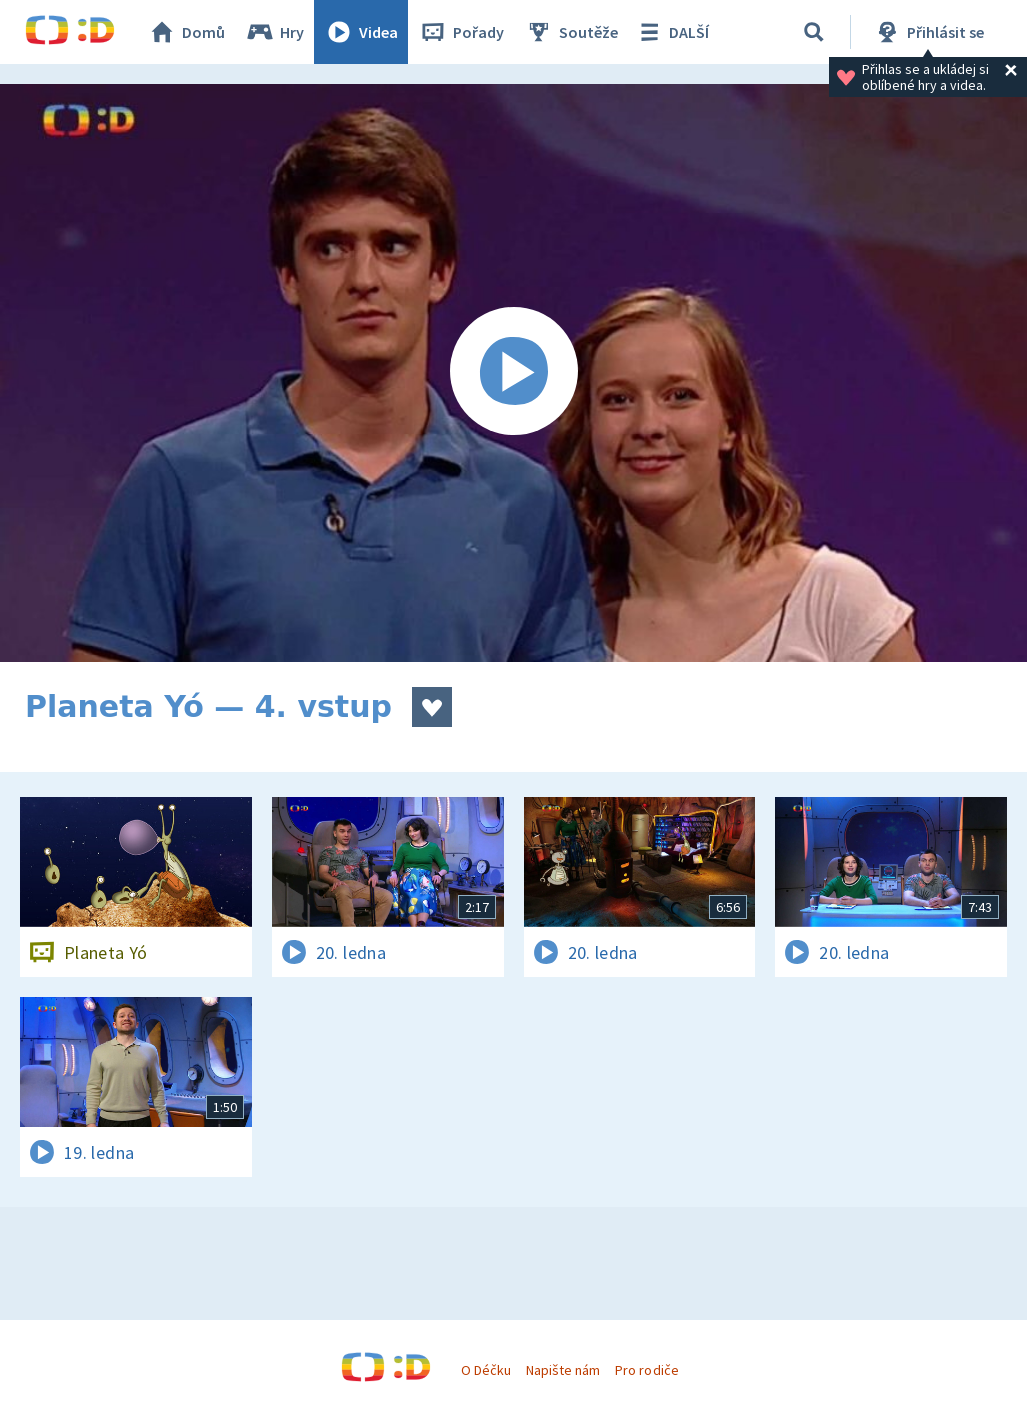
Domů (186, 32)
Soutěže (571, 32)
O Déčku (486, 1370)
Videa (361, 32)
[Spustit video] (513, 373)
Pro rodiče (646, 1370)
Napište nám (563, 1370)
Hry (274, 32)
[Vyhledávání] (814, 32)
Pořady (461, 32)
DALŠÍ (671, 32)
